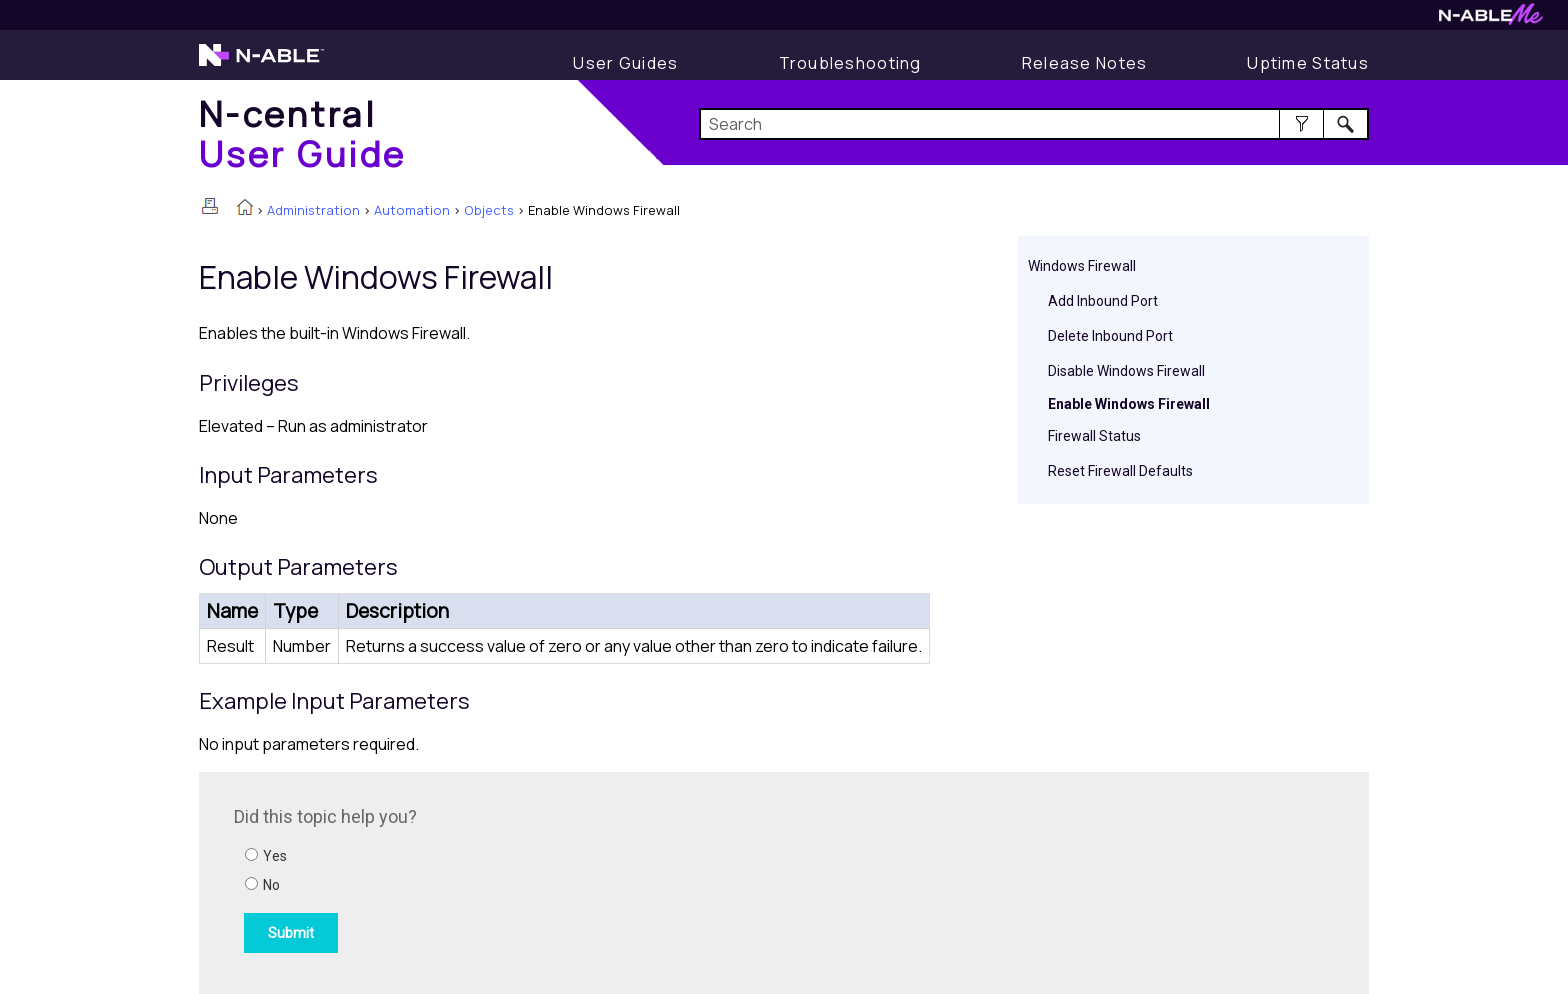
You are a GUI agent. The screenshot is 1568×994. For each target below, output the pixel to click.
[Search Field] (1034, 124)
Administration (313, 210)
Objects (489, 210)
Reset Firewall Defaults (1120, 471)
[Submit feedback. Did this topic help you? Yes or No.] (504, 880)
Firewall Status (1094, 436)
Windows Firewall (1082, 266)
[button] (1301, 124)
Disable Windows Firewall (1126, 371)
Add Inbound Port (1103, 301)
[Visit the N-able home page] (261, 64)
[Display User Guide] (625, 63)
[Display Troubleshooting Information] (850, 63)
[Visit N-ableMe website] (1491, 19)
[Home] (303, 133)
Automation (412, 210)
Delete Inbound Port (1110, 336)
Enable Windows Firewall (1129, 404)
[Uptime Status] (1308, 63)
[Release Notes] (1085, 63)
